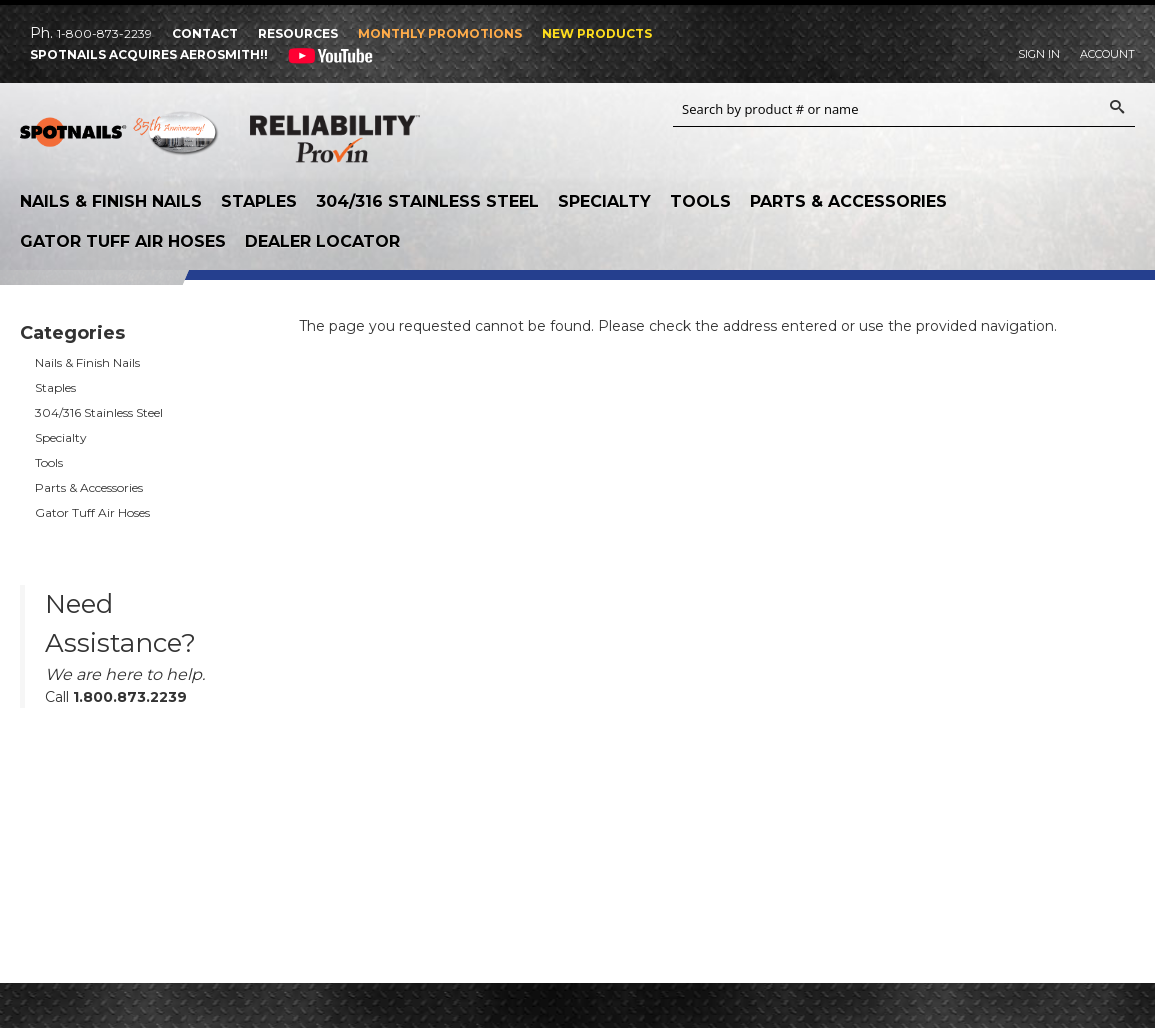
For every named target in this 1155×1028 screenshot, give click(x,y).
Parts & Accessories (848, 201)
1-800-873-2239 (104, 33)
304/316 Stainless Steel (427, 201)
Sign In (1039, 54)
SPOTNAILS (120, 140)
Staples (259, 201)
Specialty (604, 201)
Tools (700, 201)
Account (1107, 54)
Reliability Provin (335, 143)
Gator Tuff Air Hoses (123, 241)
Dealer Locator (322, 241)
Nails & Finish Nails (111, 201)
